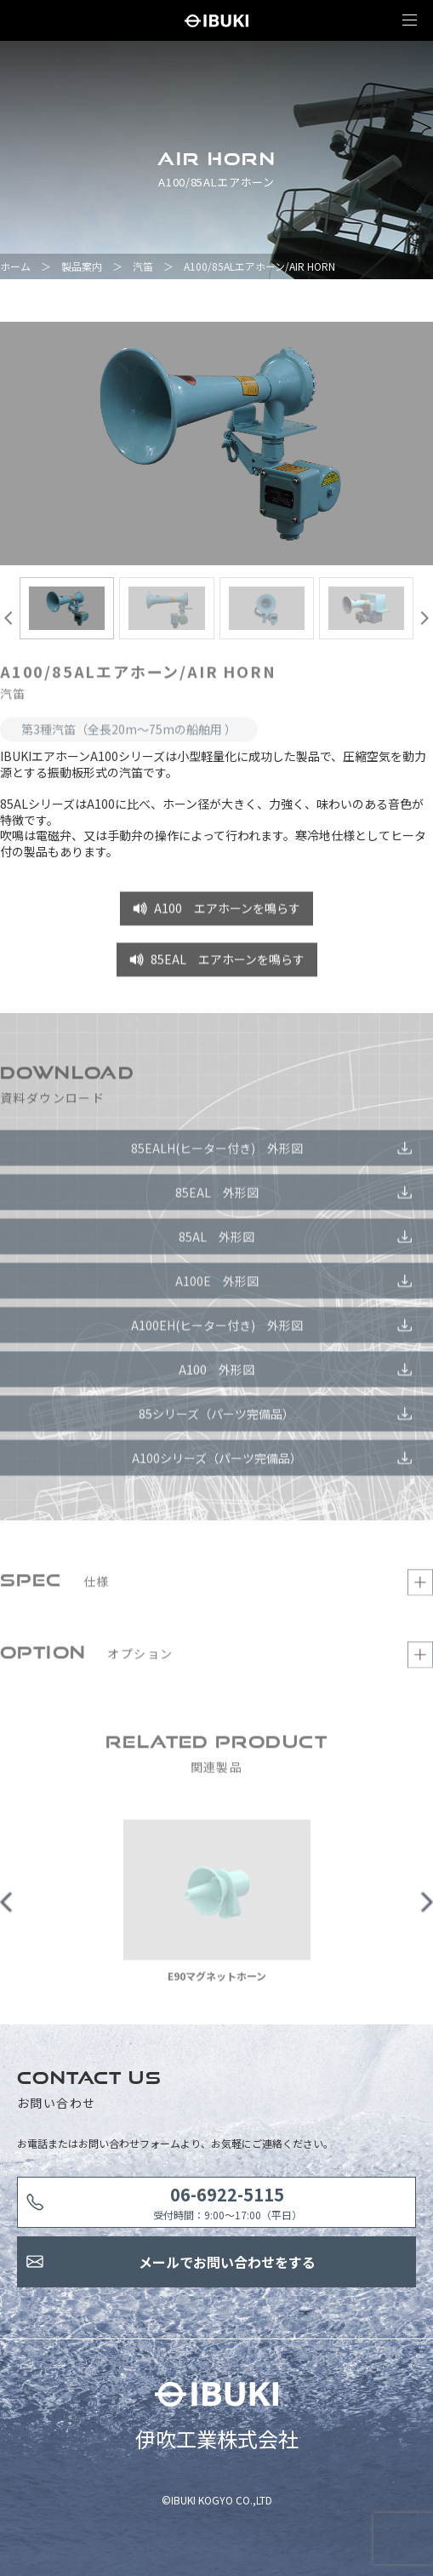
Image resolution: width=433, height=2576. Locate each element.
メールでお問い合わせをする (227, 2262)
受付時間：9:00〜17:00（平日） (227, 2202)
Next (426, 1907)
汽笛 (143, 266)
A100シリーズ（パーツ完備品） (217, 1462)
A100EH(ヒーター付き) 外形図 (217, 1329)
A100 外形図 (216, 1373)
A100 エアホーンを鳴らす (227, 913)
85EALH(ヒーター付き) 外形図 (217, 1152)
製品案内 (81, 266)
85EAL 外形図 (217, 1196)
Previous (6, 1907)
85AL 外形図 (216, 1241)
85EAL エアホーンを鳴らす (228, 964)
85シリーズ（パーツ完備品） (216, 1418)
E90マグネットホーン (217, 1981)
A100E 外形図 (217, 1285)
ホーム (15, 266)
